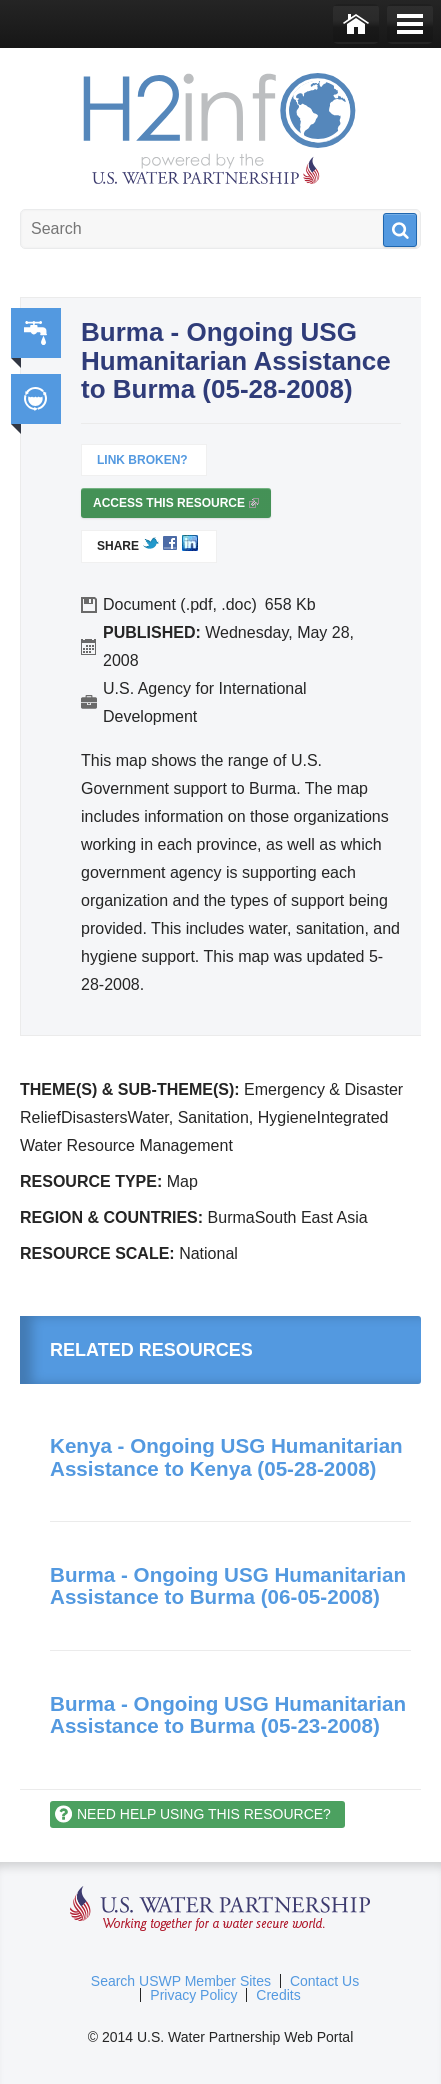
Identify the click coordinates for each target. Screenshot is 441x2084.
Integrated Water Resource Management (36, 399)
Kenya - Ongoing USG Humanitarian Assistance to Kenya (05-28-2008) (226, 1457)
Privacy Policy (193, 1995)
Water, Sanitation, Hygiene (36, 333)
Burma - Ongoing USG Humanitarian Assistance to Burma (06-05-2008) (228, 1586)
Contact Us (324, 1981)
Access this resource (176, 507)
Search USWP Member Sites (181, 1981)
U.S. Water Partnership (220, 1909)
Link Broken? (142, 460)
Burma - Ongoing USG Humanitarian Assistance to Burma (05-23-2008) (228, 1715)
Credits (278, 1995)
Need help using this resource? (204, 1814)
